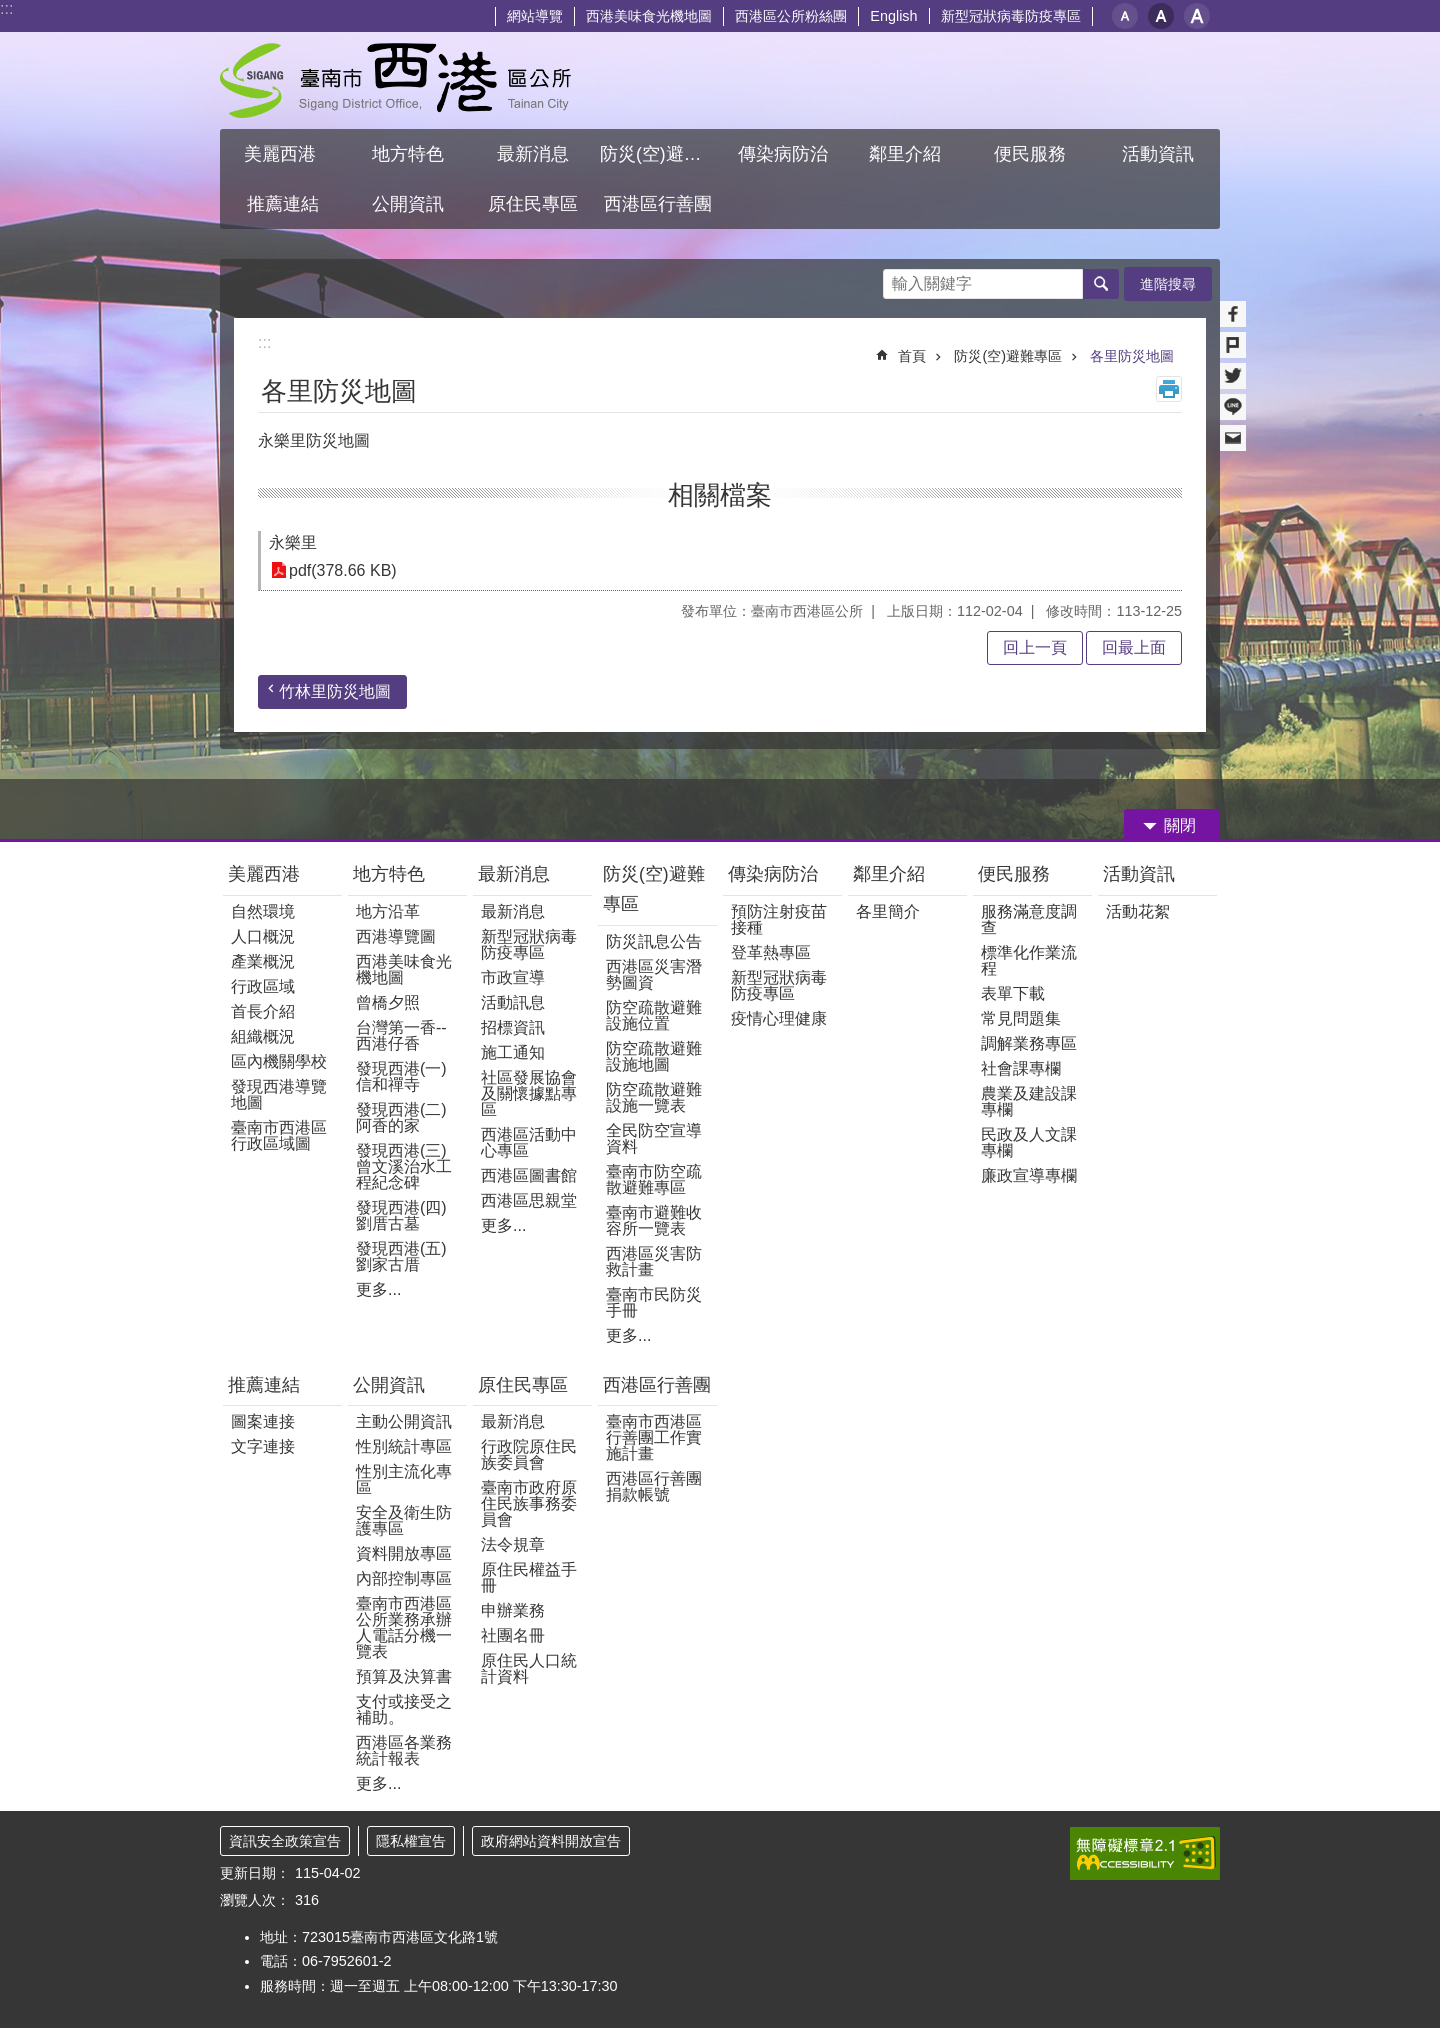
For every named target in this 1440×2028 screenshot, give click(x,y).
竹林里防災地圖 (335, 691)
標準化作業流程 (1029, 960)
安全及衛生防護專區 (404, 1520)
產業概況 (263, 961)
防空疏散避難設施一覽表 (654, 1097)
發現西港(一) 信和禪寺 (401, 1076)
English (893, 16)
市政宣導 (513, 977)
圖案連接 (263, 1421)
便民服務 (1016, 874)
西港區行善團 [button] (658, 204)
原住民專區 (523, 1385)
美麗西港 (266, 874)
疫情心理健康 (779, 1018)
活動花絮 (1138, 911)
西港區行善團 (657, 1385)
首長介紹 (263, 1011)
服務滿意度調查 (1029, 919)
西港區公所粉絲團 (791, 16)
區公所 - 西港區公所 (395, 80)
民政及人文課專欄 (1029, 1142)
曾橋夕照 (388, 1002)
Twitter (1233, 376)
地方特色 (389, 874)
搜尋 (899, 278)
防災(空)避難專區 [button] (660, 154)
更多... (378, 1289)
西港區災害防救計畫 (654, 1261)
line (1233, 407)
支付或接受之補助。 (404, 1709)
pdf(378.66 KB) (343, 570)
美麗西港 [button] (282, 154)
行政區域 (263, 986)
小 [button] (1125, 16)
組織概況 (263, 1036)
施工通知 (513, 1052)
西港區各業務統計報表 (404, 1750)
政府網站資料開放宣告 (551, 1841)
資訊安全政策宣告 (285, 1841)
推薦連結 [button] (283, 204)
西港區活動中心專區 (529, 1142)
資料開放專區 (404, 1553)
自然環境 (263, 911)
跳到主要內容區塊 (10, 10)
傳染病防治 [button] (783, 154)
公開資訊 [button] (408, 204)
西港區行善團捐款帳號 (654, 1486)
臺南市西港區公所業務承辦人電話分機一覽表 (404, 1627)
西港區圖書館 (529, 1175)
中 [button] (1161, 16)
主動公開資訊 (404, 1421)
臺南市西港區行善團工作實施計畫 (654, 1437)
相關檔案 (720, 495)
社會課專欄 (1021, 1068)
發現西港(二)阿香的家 (401, 1117)
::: (6, 8)
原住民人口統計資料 (529, 1668)
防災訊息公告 (654, 941)
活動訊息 (513, 1002)
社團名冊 (513, 1635)
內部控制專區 (404, 1578)
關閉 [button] (1180, 825)
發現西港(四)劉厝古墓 (401, 1215)
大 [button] (1197, 16)
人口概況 (263, 936)
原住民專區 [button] (533, 204)
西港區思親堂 (529, 1200)
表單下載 (1013, 993)
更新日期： (255, 1873)
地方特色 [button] (408, 154)
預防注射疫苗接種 (779, 919)
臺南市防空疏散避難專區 (654, 1179)
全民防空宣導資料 (654, 1138)
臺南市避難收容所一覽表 (654, 1220)
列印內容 (1169, 389)
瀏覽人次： (255, 1900)
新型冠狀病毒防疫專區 (1011, 16)
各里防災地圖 (1132, 356)
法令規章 (513, 1544)
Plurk (1233, 345)
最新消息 (514, 874)
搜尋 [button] (1101, 284)
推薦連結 (264, 1385)
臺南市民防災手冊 (654, 1302)
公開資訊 (389, 1385)
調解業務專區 (1029, 1043)
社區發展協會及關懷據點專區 (529, 1093)
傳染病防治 (773, 874)
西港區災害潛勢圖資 (654, 974)
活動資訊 (1139, 874)
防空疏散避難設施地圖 (654, 1056)
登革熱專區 (771, 952)
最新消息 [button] (533, 154)
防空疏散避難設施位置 (654, 1015)
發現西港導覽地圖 (279, 1094)
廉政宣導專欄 (1029, 1175)
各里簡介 (888, 911)
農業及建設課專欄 (1029, 1101)
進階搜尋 (1168, 284)
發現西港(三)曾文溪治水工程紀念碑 (404, 1166)
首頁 (912, 356)
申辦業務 (513, 1610)
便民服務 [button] (1032, 154)
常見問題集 (1021, 1018)
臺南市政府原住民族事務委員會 (529, 1503)
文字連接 (263, 1446)
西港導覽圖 (396, 936)
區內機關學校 (279, 1061)
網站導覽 (535, 16)
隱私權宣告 (411, 1841)
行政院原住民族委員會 (529, 1454)
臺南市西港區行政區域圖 (279, 1135)
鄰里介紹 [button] (907, 154)
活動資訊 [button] (1158, 154)
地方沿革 (388, 911)
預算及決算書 (404, 1676)
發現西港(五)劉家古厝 (401, 1256)
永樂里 (293, 542)
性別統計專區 (404, 1446)
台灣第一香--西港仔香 (401, 1035)
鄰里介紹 (891, 874)
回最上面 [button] (1134, 647)
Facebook (1233, 314)
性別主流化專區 (404, 1479)
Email (1233, 438)
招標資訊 (513, 1027)
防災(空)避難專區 (1008, 356)
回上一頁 (1035, 647)
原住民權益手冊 (529, 1577)
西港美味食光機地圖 (649, 16)
